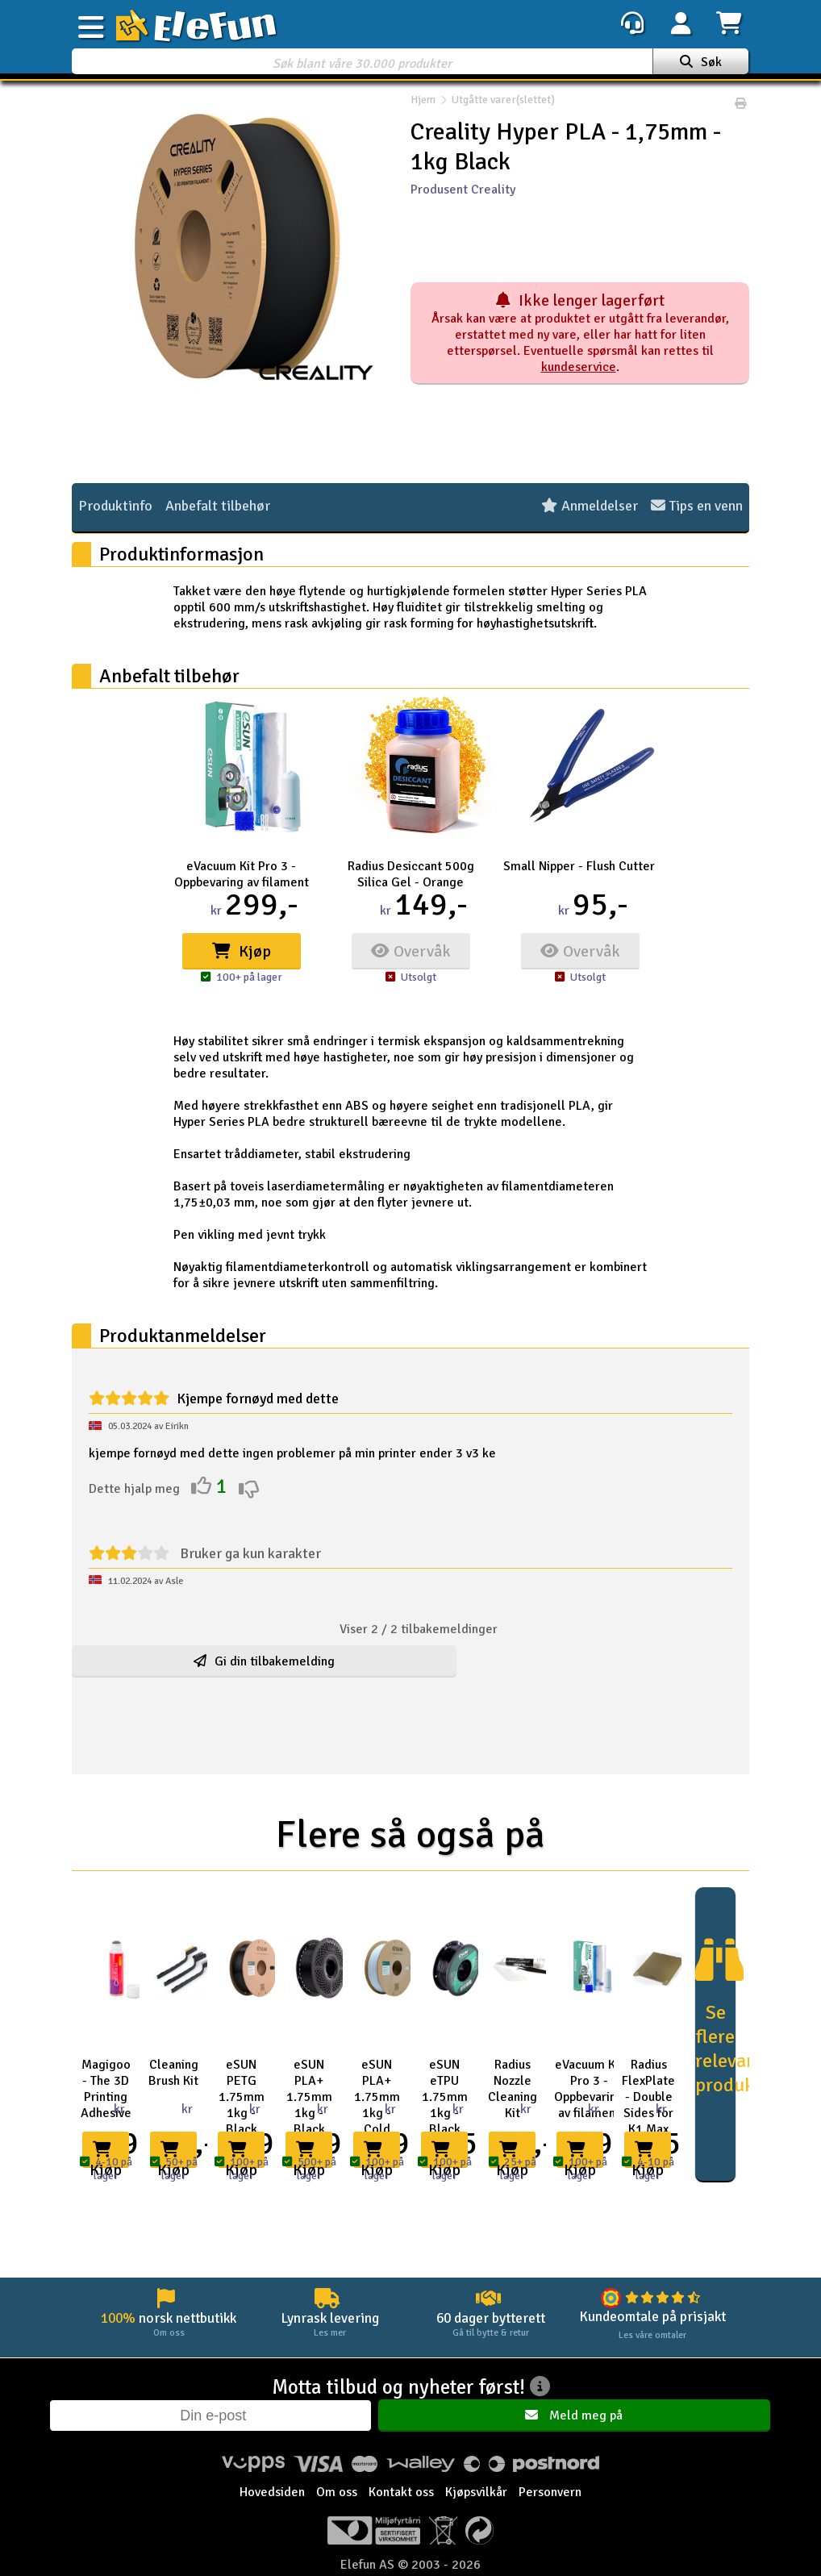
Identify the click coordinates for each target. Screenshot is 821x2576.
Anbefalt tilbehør (217, 506)
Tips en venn (697, 506)
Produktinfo (115, 506)
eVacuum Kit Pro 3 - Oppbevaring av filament (241, 874)
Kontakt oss (401, 2493)
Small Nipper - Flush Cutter (579, 866)
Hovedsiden (272, 2493)
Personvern (550, 2493)
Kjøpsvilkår (476, 2493)
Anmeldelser (589, 506)
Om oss (336, 2493)
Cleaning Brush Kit (173, 2073)
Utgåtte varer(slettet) (495, 103)
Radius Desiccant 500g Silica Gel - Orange (411, 874)
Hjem (423, 103)
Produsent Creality (462, 189)
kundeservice (578, 367)
